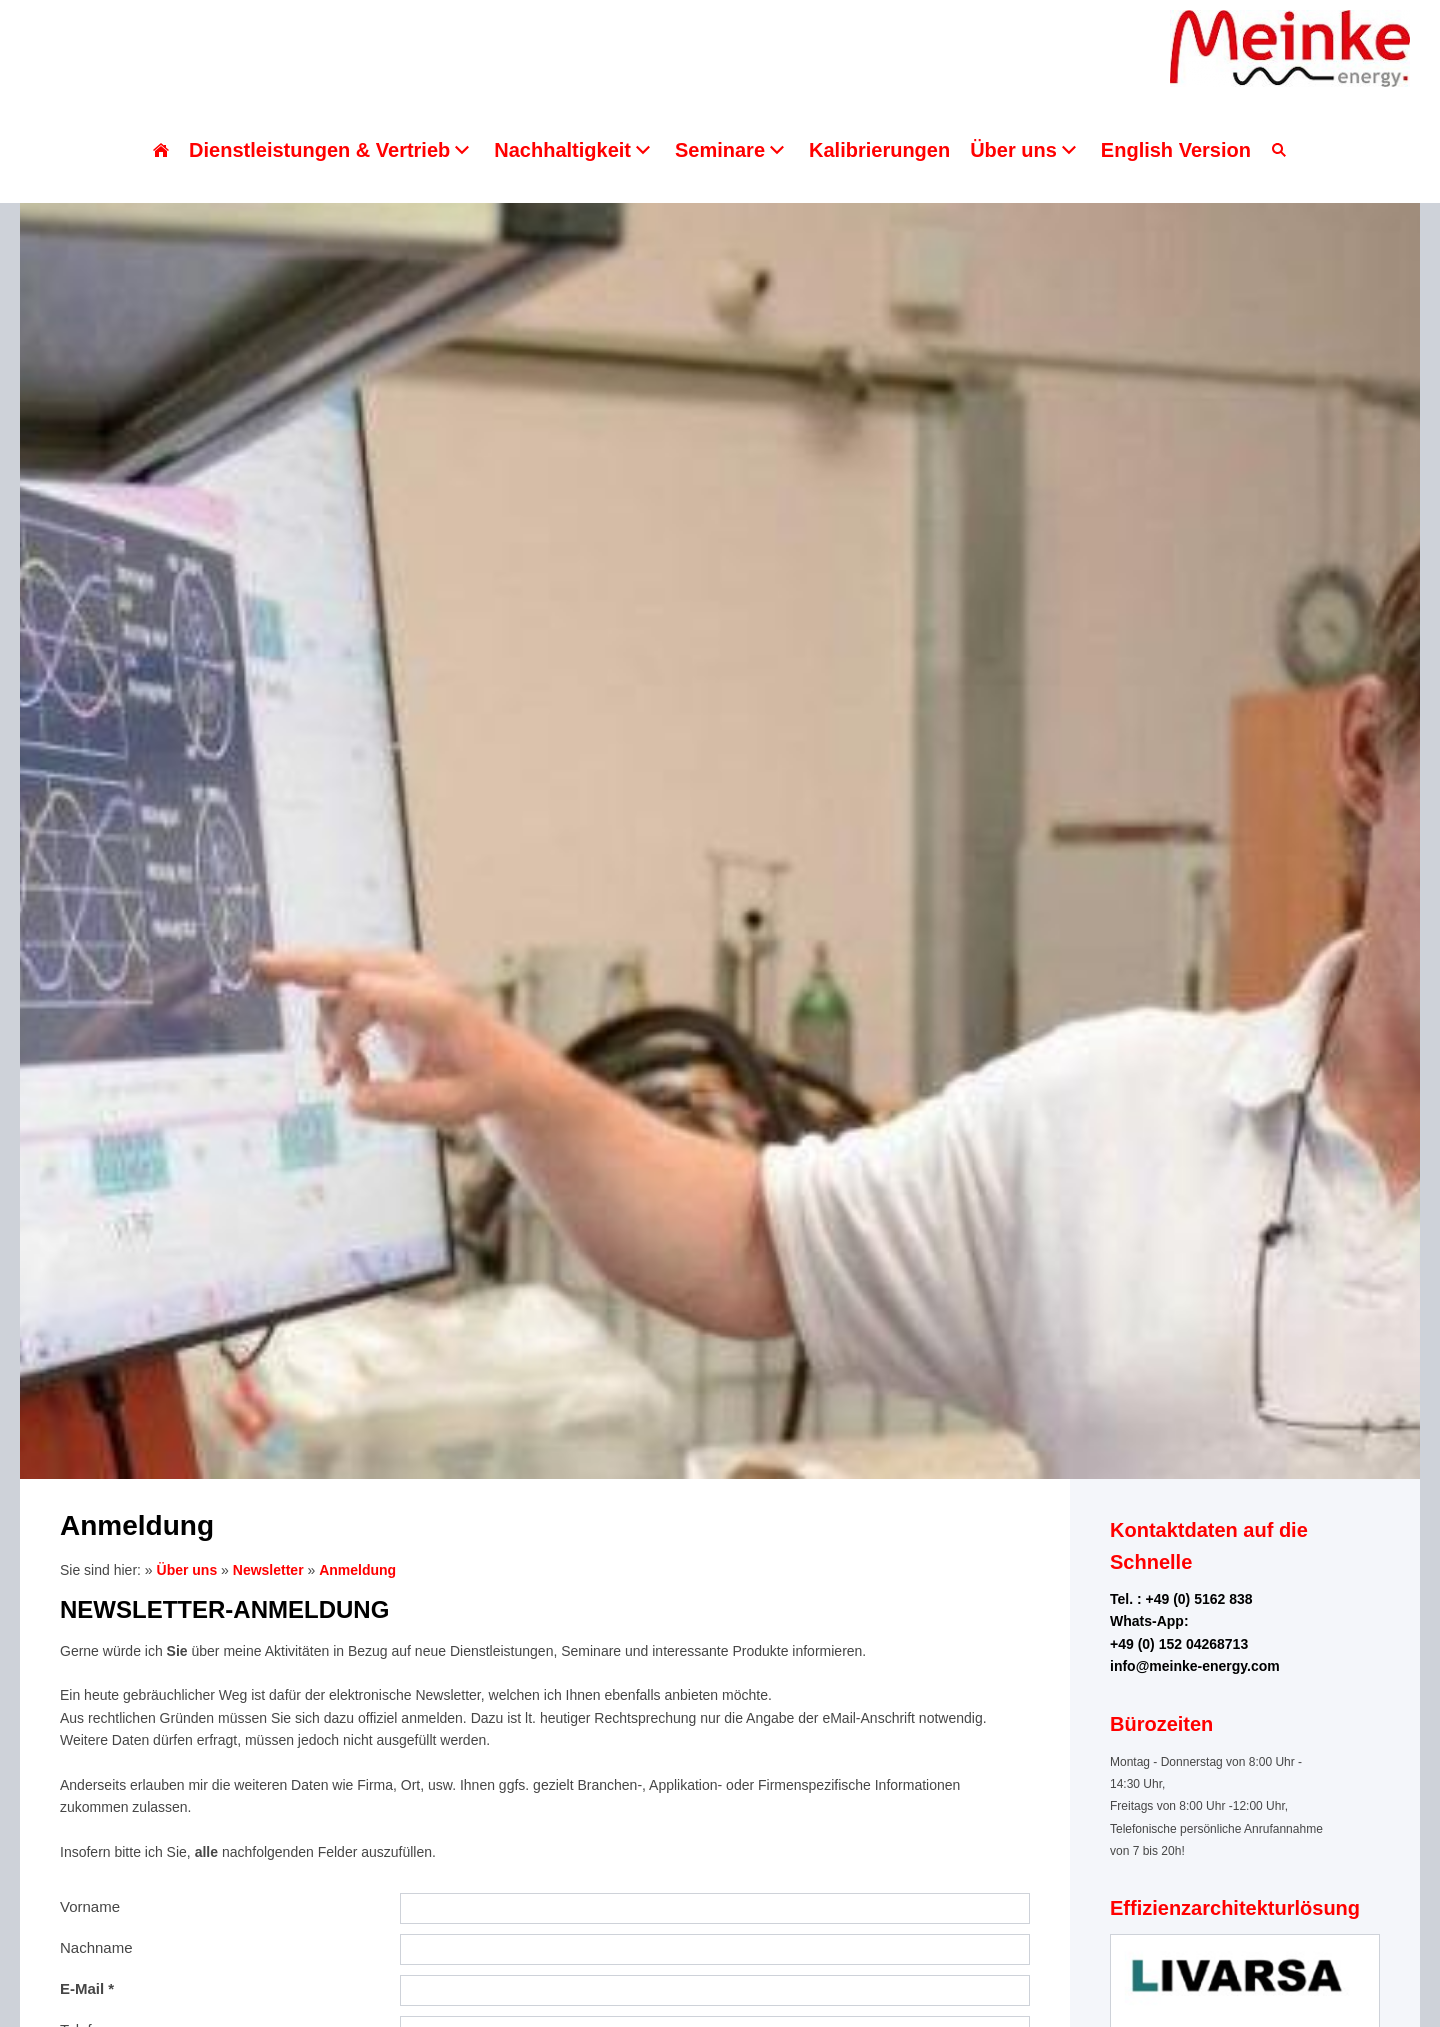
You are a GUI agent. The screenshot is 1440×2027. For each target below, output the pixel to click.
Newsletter (268, 1570)
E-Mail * (87, 1988)
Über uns (187, 1570)
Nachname (96, 1947)
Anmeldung (357, 1570)
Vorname (90, 1906)
